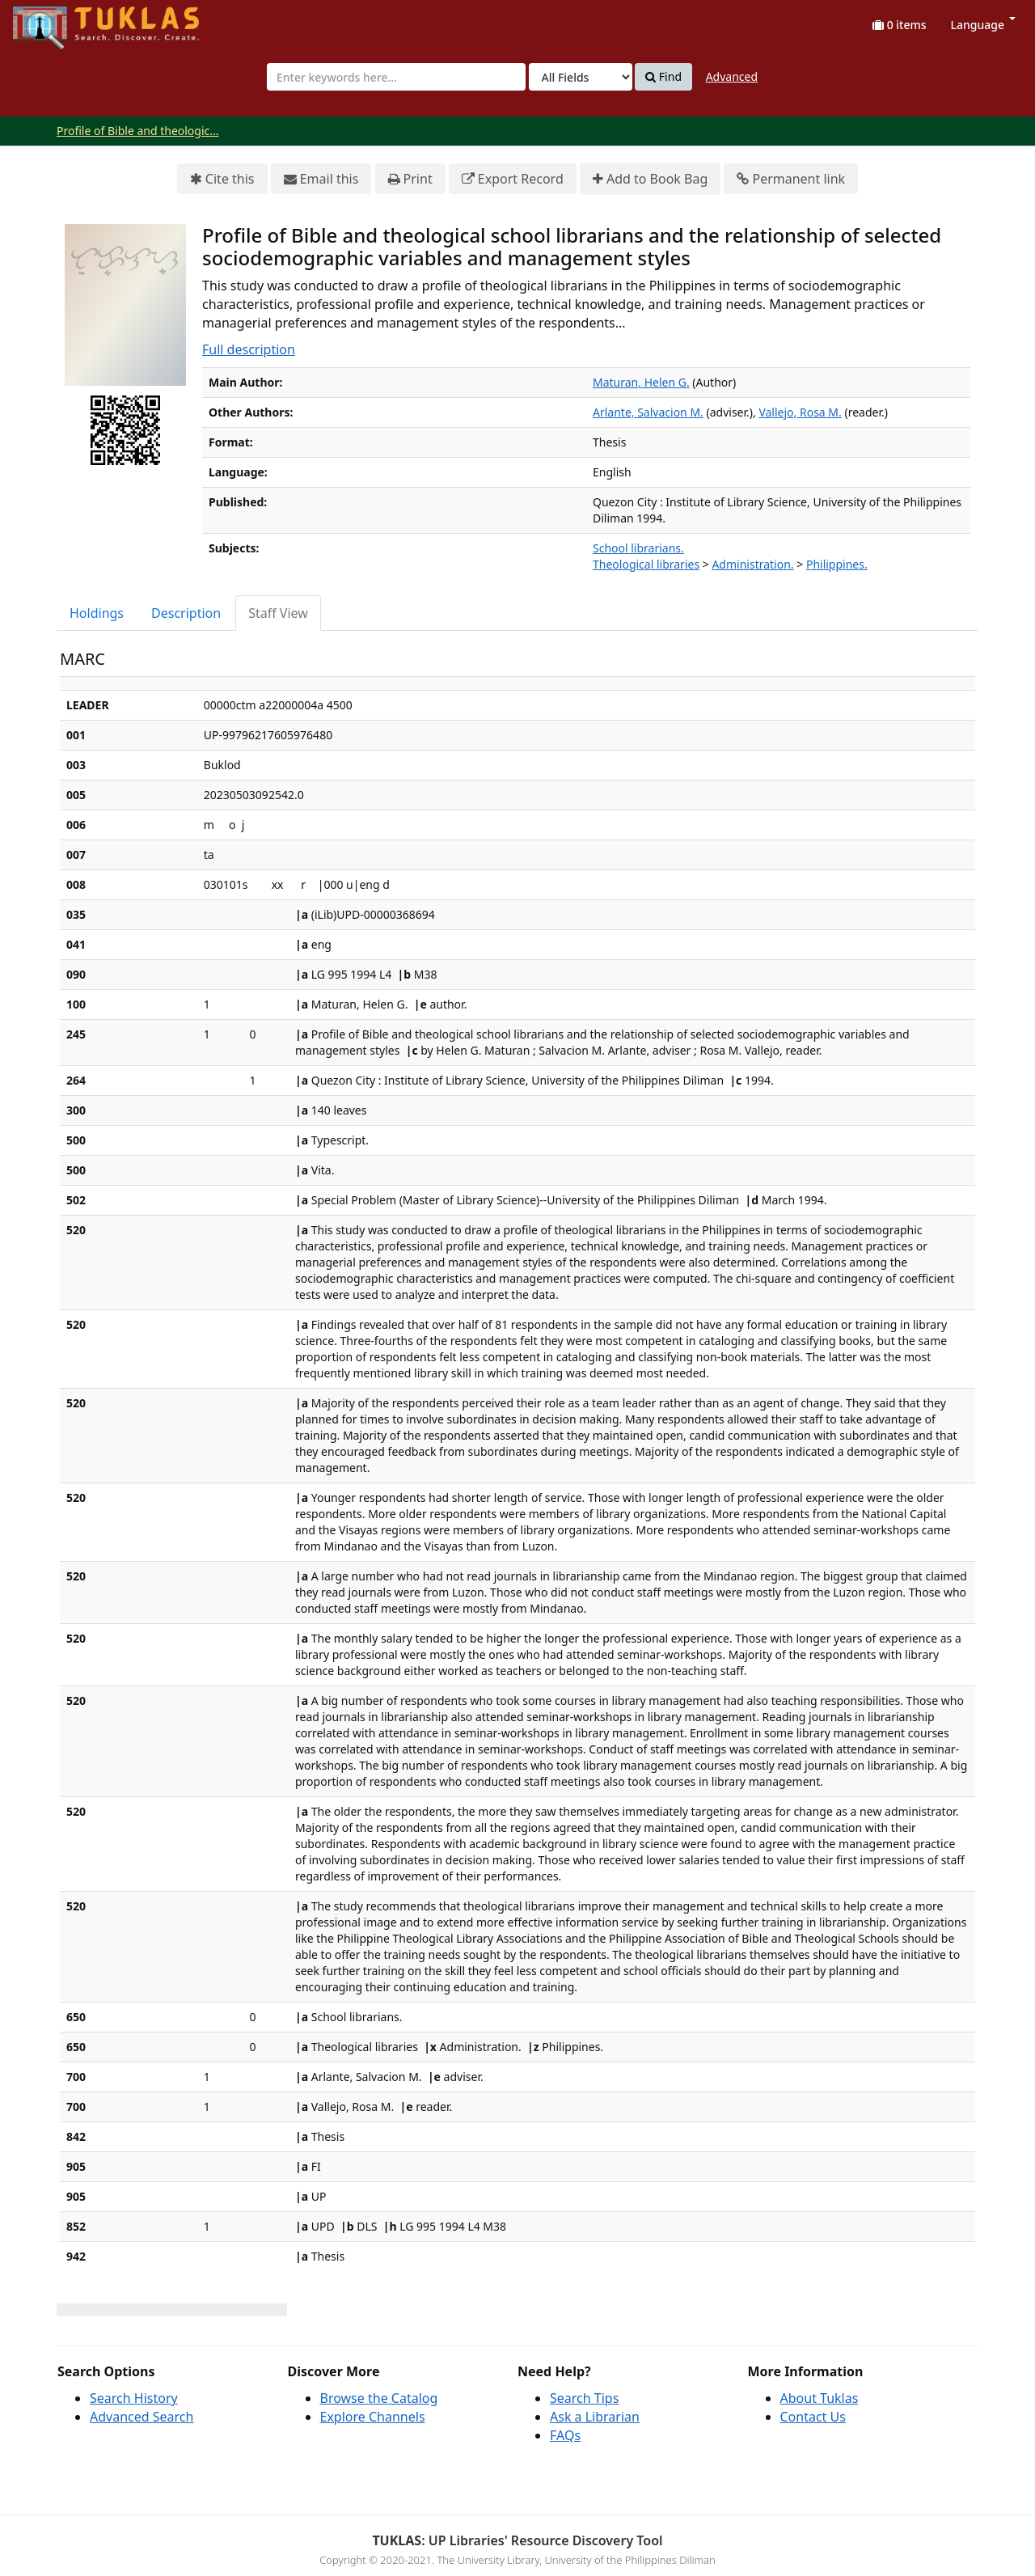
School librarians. (638, 548)
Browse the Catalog (379, 2398)
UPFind (52, 21)
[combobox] (396, 77)
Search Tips (584, 2398)
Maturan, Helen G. (641, 382)
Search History (134, 2398)
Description (186, 613)
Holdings (97, 613)
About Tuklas (819, 2398)
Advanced (732, 76)
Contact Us (813, 2417)
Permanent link (791, 179)
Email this (321, 179)
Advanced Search (141, 2417)
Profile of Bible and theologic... (138, 130)
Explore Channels (372, 2417)
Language (983, 24)
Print (410, 179)
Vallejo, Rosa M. (799, 412)
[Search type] (580, 77)
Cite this (222, 179)
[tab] (97, 613)
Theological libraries (646, 564)
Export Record (513, 179)
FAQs (565, 2435)
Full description (248, 349)
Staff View (278, 613)
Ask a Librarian (595, 2417)
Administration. (752, 564)
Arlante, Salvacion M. (648, 412)
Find (663, 77)
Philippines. (837, 564)
